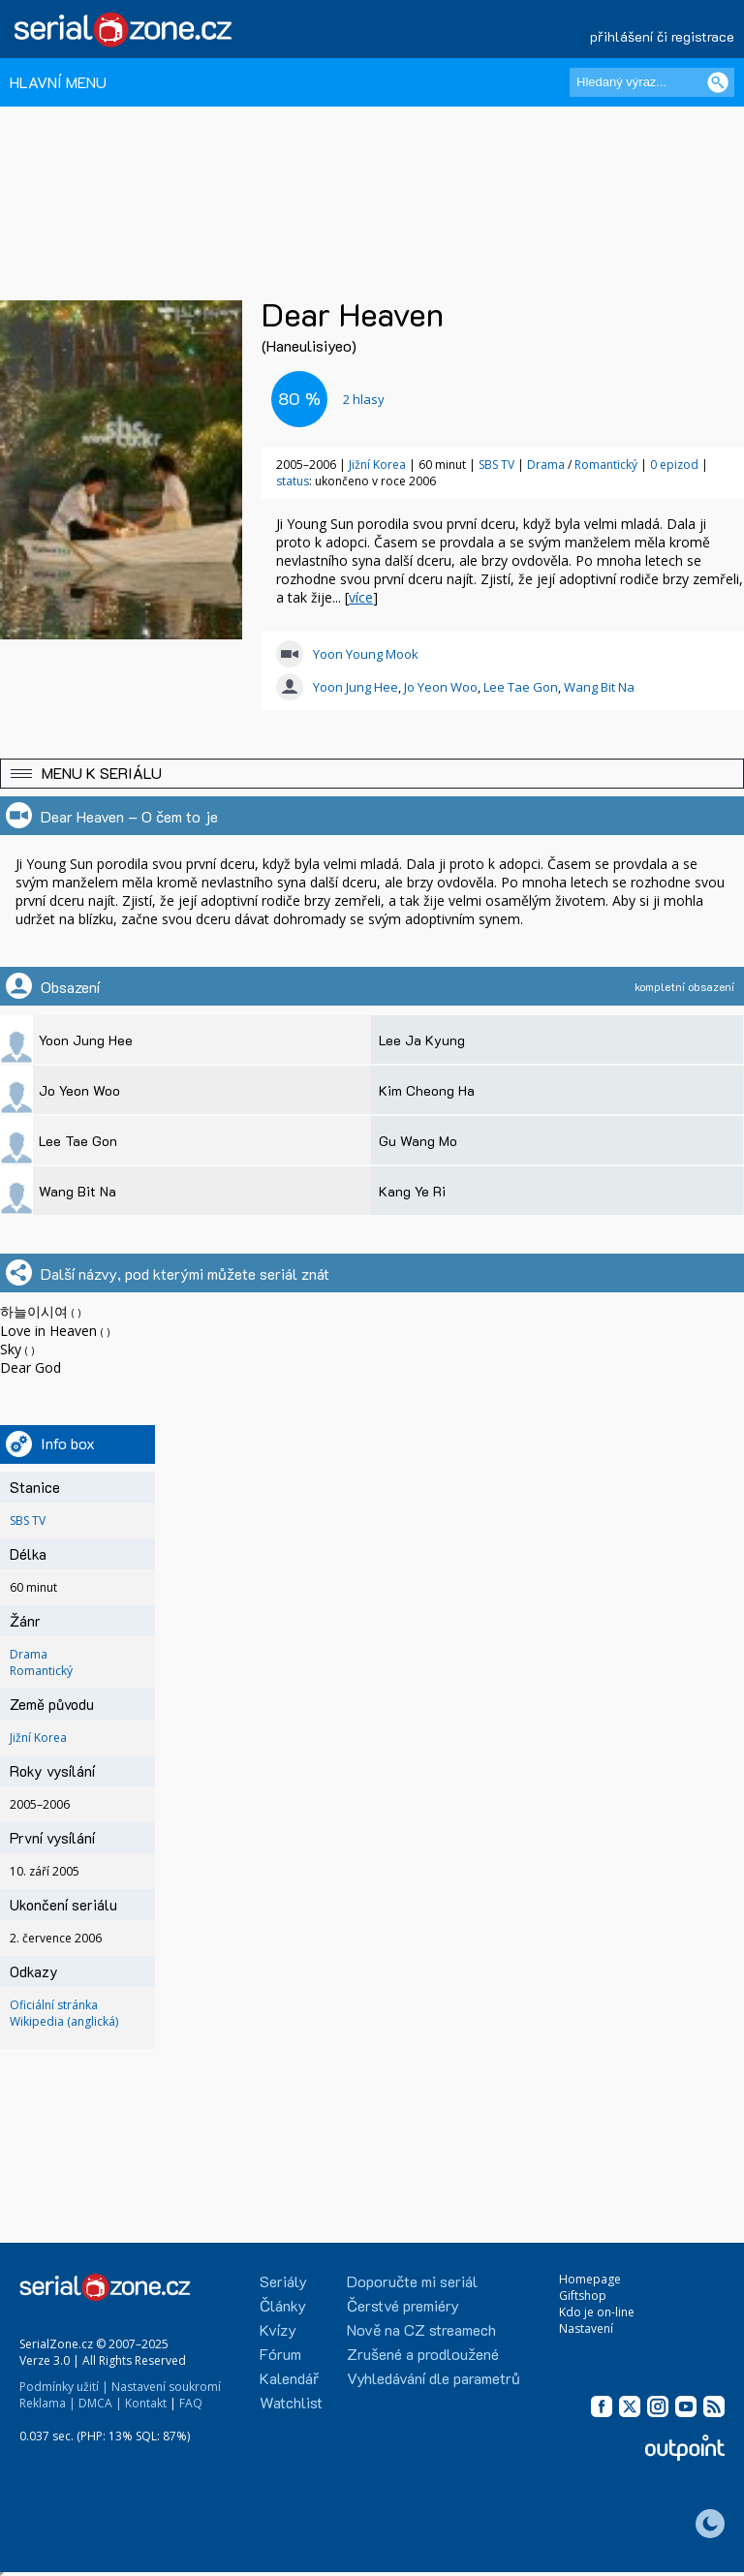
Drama (546, 464)
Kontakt (146, 2403)
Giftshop (582, 2295)
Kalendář (289, 2378)
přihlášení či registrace (662, 36)
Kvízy (278, 2329)
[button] (372, 774)
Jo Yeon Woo (441, 687)
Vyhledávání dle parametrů (433, 2378)
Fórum (280, 2353)
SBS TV (496, 464)
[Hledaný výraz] (652, 82)
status (292, 481)
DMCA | (100, 2403)
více (361, 597)
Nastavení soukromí (166, 2386)
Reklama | (47, 2403)
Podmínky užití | (63, 2386)
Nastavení (586, 2328)
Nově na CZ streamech (421, 2329)
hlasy (364, 399)
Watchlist (291, 2402)
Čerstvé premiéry (403, 2305)
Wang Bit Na (599, 687)
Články (283, 2305)
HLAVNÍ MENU (58, 82)
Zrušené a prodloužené (423, 2353)
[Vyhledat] (717, 82)
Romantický (605, 464)
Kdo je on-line (597, 2312)
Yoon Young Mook (365, 654)
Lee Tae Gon (520, 687)
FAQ (190, 2403)
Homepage (590, 2279)
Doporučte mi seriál (412, 2281)
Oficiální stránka (54, 2005)
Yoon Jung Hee (355, 687)
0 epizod (674, 464)
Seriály (283, 2281)
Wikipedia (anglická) (64, 2021)
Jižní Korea (377, 464)
